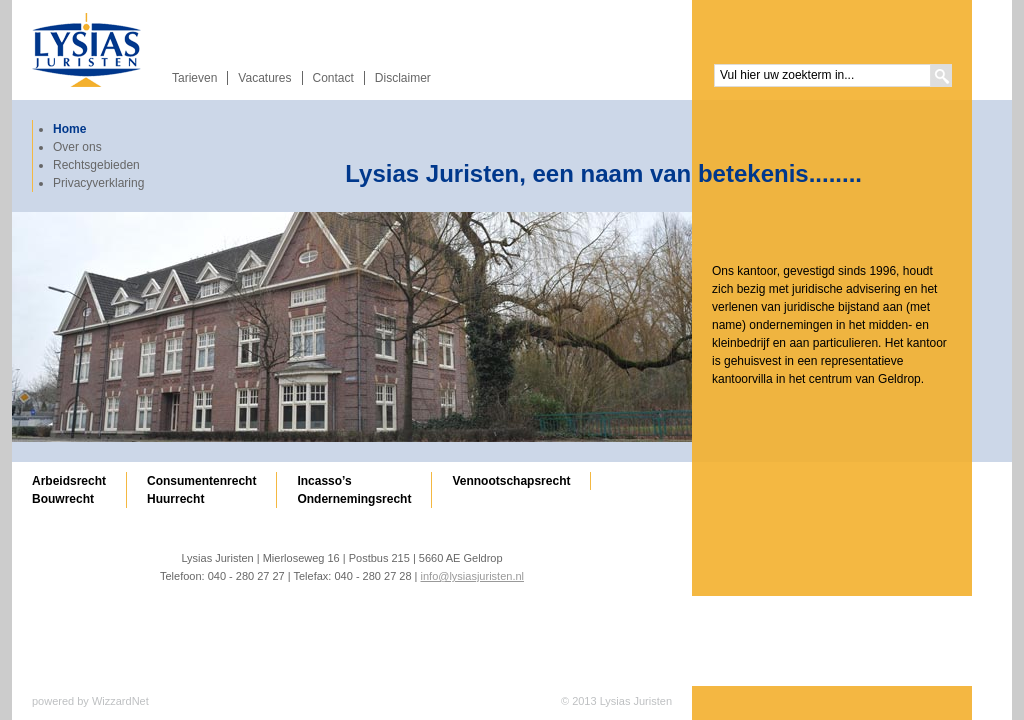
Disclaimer (403, 78)
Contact (333, 78)
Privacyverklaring (98, 183)
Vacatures (264, 78)
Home (69, 129)
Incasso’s (324, 481)
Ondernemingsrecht (354, 499)
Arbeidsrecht (69, 481)
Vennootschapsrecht (511, 481)
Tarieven (194, 78)
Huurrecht (175, 499)
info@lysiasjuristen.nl (473, 576)
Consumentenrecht (201, 481)
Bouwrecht (63, 499)
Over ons (77, 147)
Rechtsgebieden (96, 165)
